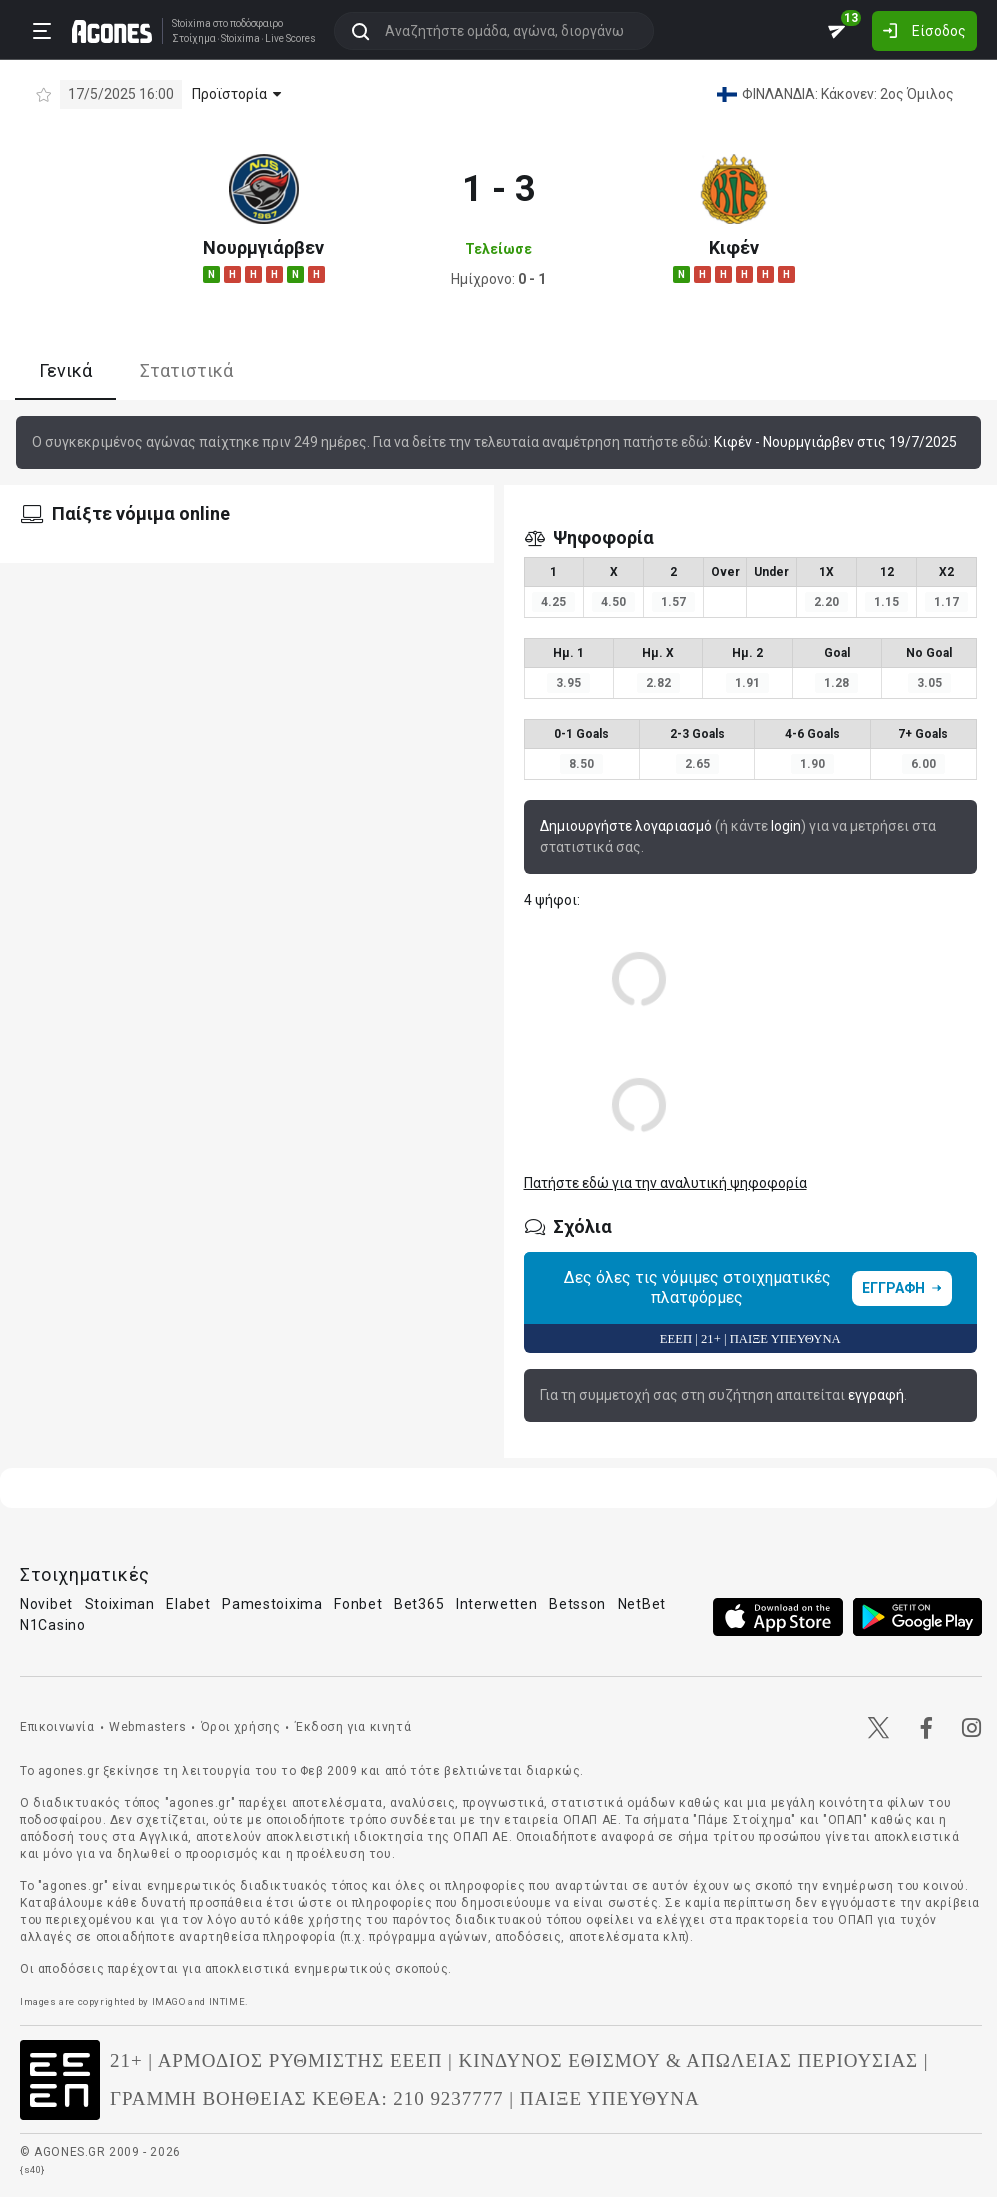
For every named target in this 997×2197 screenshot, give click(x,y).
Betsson (577, 1604)
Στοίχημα (194, 39)
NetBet (642, 1604)
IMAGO (169, 2001)
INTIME (227, 2001)
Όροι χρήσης (241, 1727)
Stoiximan (120, 1604)
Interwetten (497, 1604)
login (786, 826)
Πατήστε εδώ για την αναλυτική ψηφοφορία (665, 1183)
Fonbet (358, 1604)
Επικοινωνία (57, 1727)
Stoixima (191, 23)
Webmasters (147, 1727)
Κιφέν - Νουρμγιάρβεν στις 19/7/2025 (835, 442)
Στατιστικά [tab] (186, 370)
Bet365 (419, 1604)
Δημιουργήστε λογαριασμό (626, 826)
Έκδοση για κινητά (353, 1727)
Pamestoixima (272, 1604)
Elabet (188, 1604)
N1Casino (53, 1625)
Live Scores (290, 39)
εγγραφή (876, 1395)
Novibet (46, 1604)
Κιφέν (734, 247)
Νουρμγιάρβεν (263, 247)
